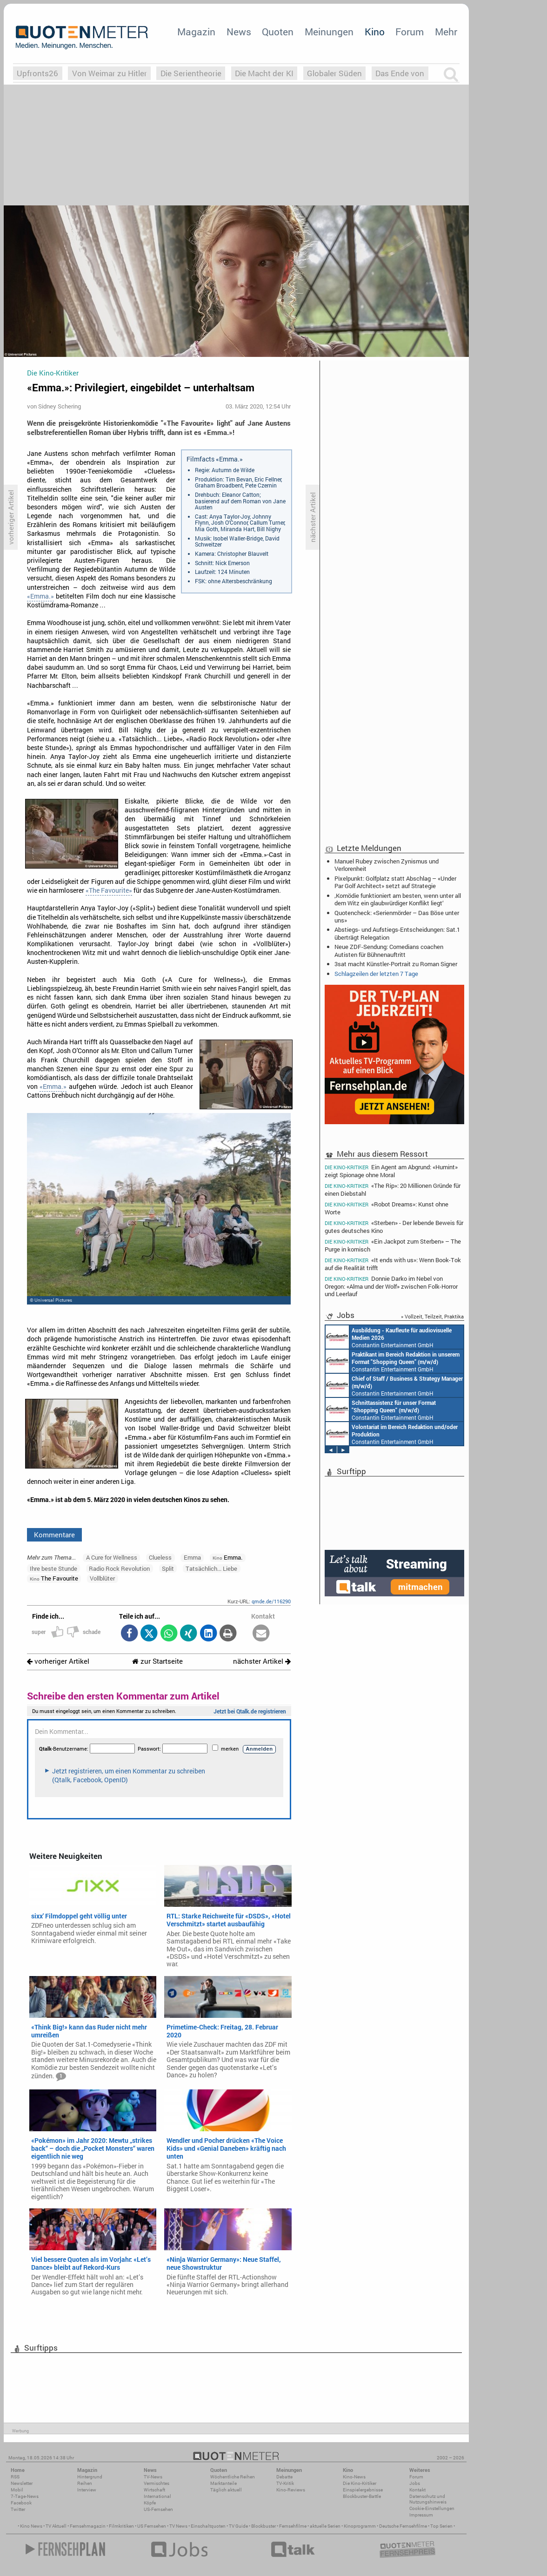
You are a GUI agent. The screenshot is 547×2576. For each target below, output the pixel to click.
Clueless (160, 1557)
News (239, 31)
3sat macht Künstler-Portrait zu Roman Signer (395, 964)
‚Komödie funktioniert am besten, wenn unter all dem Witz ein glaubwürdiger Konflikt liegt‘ (397, 899)
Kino (375, 31)
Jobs (414, 2483)
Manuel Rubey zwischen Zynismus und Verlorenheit (386, 865)
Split (168, 1568)
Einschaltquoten (208, 2526)
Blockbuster (263, 2526)
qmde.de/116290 (271, 1601)
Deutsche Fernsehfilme (403, 2526)
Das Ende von (399, 73)
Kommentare (54, 1534)
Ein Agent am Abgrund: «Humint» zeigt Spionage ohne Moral (391, 1171)
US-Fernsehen (158, 2509)
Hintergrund (89, 2477)
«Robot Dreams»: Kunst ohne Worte (386, 1208)
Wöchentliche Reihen (232, 2477)
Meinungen (329, 31)
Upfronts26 (37, 73)
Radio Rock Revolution (119, 1568)
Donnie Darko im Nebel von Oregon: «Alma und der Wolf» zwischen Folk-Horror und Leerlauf (391, 1286)
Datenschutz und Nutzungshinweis (428, 2499)
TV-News (153, 2477)
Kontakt (417, 2490)
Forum (409, 31)
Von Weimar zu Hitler (109, 73)
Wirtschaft (154, 2490)
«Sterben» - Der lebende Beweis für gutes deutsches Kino (394, 1226)
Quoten (278, 31)
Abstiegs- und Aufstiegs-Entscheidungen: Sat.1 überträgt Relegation (397, 933)
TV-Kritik (285, 2483)
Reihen (84, 2483)
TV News (178, 2526)
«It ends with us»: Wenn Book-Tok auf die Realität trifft (393, 1264)
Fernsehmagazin (88, 2526)
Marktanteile (223, 2483)
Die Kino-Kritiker (359, 2483)
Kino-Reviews (290, 2490)
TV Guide (238, 2526)
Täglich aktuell (226, 2490)
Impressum (421, 2515)
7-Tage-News (25, 2496)
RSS (15, 2477)
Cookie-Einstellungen (431, 2508)
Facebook (21, 2503)
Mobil (17, 2490)
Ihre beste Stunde (53, 1568)
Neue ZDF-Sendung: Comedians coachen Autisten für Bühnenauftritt (388, 950)
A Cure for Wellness (111, 1557)
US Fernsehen (151, 2526)
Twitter (18, 2509)
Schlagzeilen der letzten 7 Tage (376, 973)
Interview (86, 2490)
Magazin (196, 31)
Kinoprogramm (360, 2526)
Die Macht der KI (264, 73)
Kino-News (354, 2477)
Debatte (284, 2477)
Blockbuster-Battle (362, 2496)
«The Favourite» (109, 890)
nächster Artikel (262, 1661)
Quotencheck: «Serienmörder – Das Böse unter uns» (396, 916)
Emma (192, 1557)
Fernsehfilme (293, 2526)
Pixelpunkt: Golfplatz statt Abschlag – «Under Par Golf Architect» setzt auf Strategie (395, 882)
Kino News (31, 2526)
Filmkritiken (121, 2526)
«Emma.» (40, 596)
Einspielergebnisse (363, 2490)
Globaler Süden (334, 73)
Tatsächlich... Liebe (211, 1568)
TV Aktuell (56, 2526)
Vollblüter (102, 1578)
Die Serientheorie (190, 73)
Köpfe (150, 2503)
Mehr (446, 31)
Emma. (227, 1557)
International (157, 2496)
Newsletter (22, 2483)
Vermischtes (156, 2483)
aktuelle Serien (325, 2526)
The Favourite (54, 1578)
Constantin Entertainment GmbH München (389, 1337)
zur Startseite (157, 1661)
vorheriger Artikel (58, 1661)
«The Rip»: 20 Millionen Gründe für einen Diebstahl (392, 1189)
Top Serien (441, 2526)
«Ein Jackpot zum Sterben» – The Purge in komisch (393, 1245)
